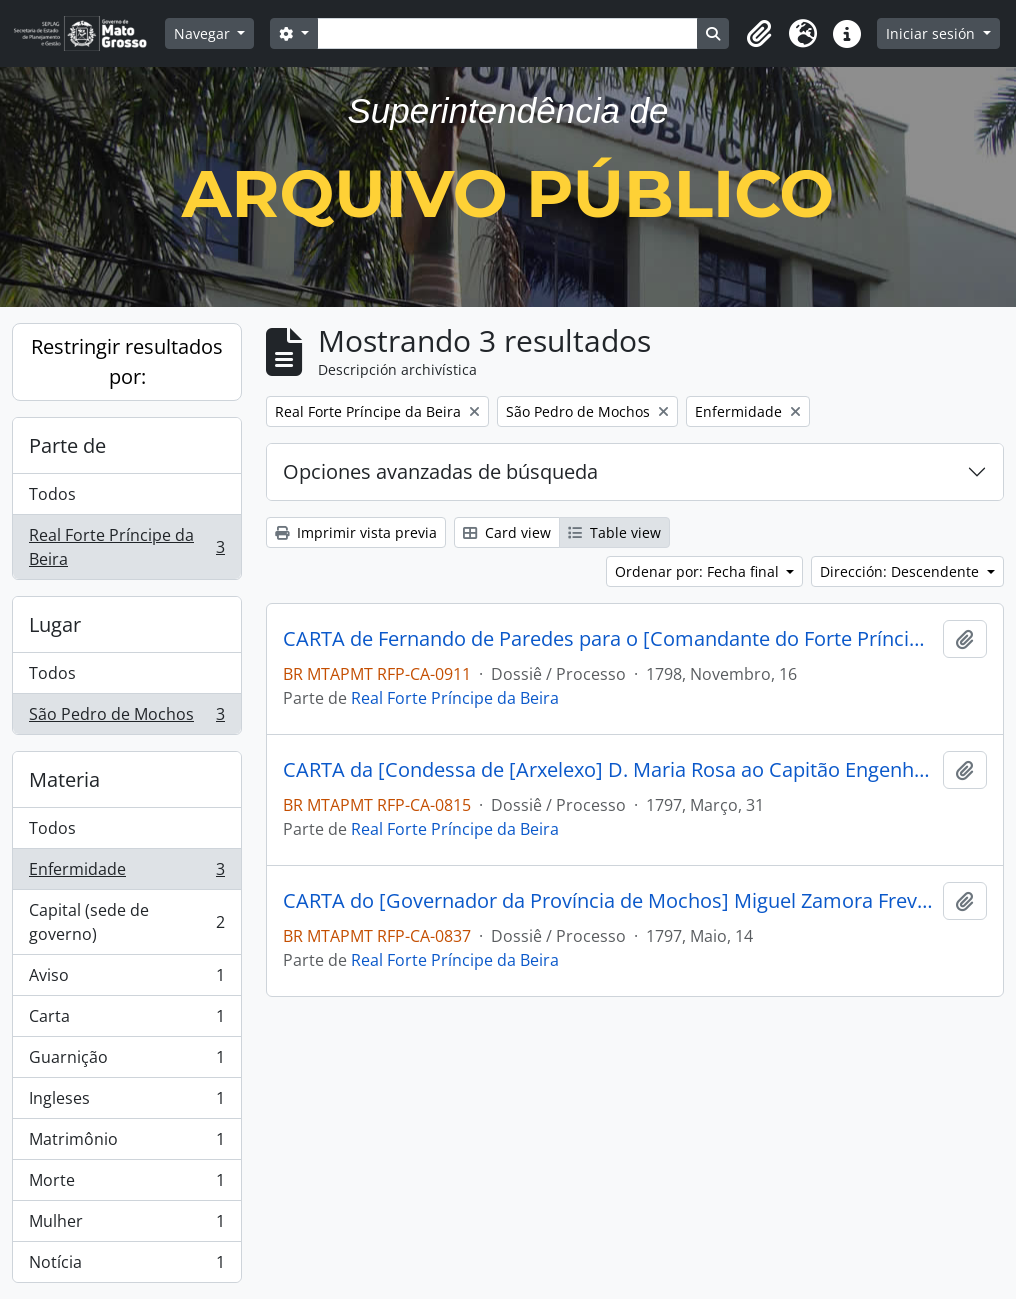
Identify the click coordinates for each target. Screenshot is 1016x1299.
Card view (507, 532)
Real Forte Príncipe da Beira (126, 547)
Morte (126, 1184)
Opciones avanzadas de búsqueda (440, 471)
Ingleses (126, 1102)
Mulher (126, 1225)
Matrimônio (126, 1143)
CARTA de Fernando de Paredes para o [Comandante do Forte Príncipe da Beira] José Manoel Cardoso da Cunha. (609, 639)
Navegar (204, 33)
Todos (52, 494)
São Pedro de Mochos (126, 718)
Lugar (55, 624)
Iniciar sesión (932, 33)
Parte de (67, 445)
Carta (126, 1020)
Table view (614, 532)
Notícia (126, 1266)
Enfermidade (126, 873)
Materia (64, 779)
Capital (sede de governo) (126, 922)
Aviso (126, 979)
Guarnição (126, 1061)
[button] (759, 34)
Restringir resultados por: (127, 361)
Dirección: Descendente (901, 571)
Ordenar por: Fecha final (699, 571)
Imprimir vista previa (356, 532)
